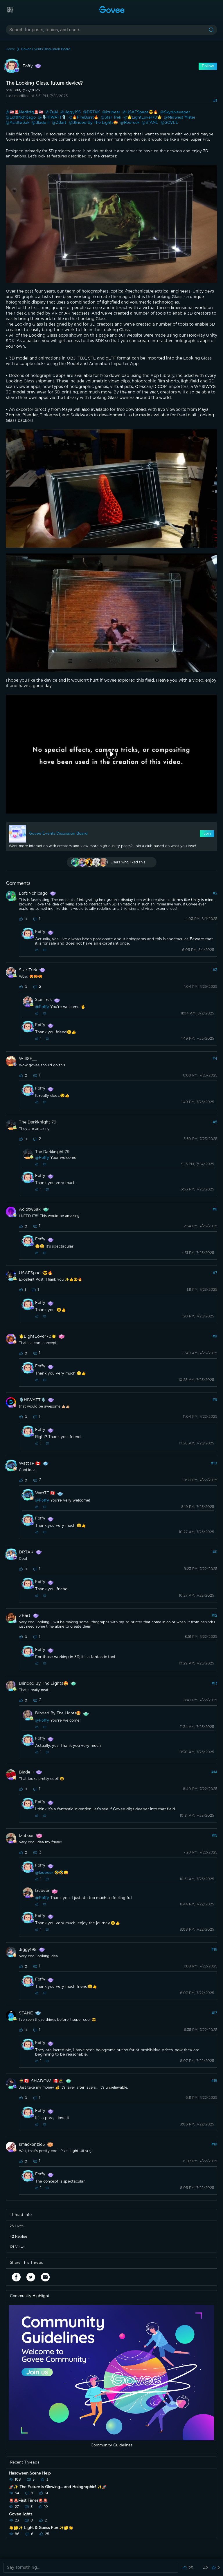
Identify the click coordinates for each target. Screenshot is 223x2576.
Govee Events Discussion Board (45, 49)
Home (10, 49)
